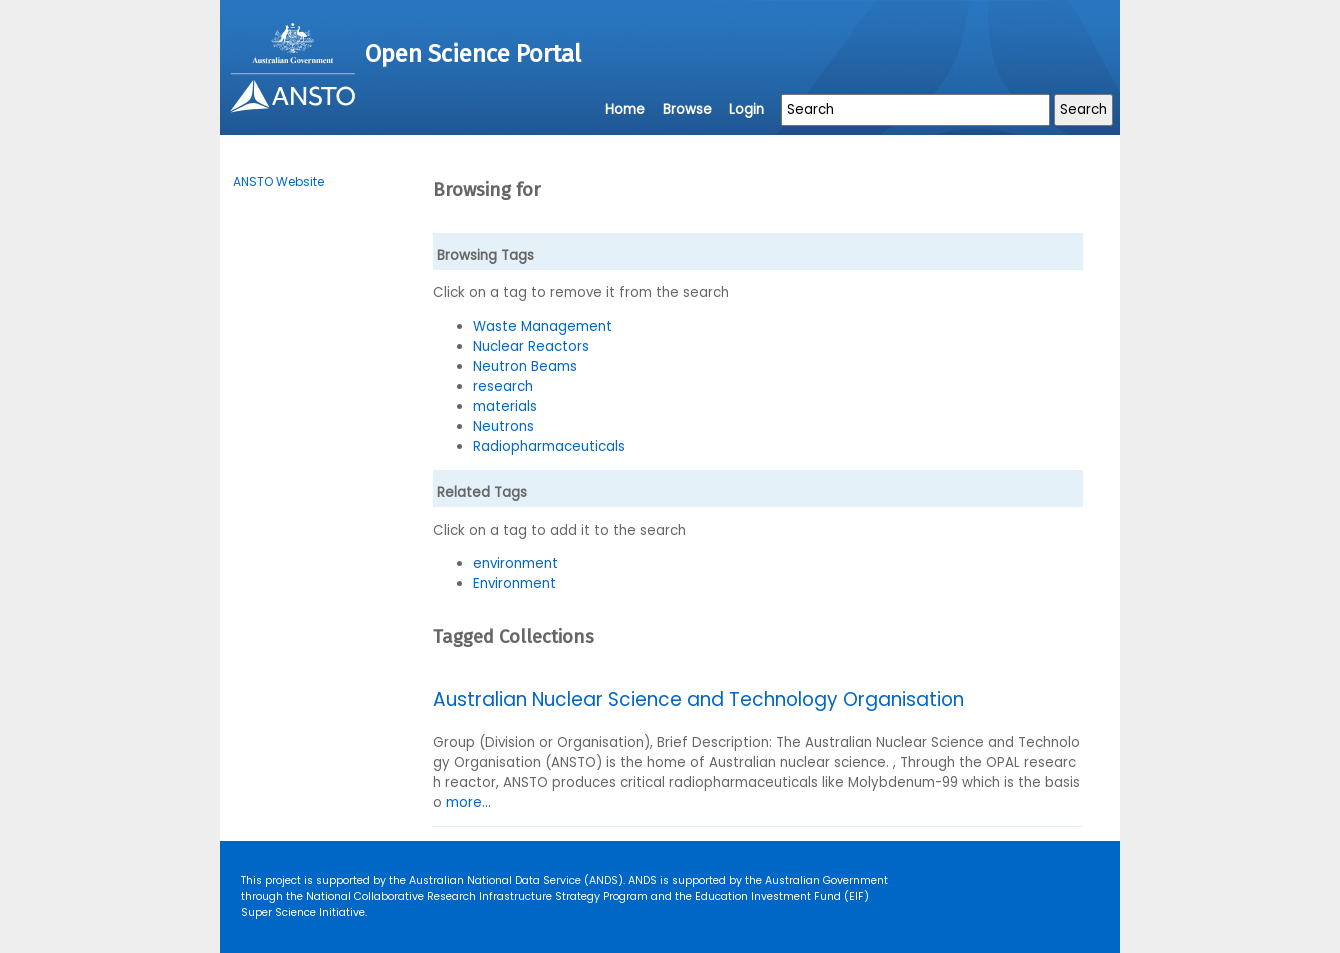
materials (505, 406)
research (503, 386)
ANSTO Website (278, 181)
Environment (514, 583)
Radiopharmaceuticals (549, 446)
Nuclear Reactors (531, 346)
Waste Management (542, 326)
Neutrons (503, 426)
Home (625, 109)
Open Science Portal (473, 54)
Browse (687, 109)
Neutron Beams (525, 366)
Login (746, 109)
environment (515, 563)
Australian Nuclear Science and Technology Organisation (698, 699)
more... (468, 802)
